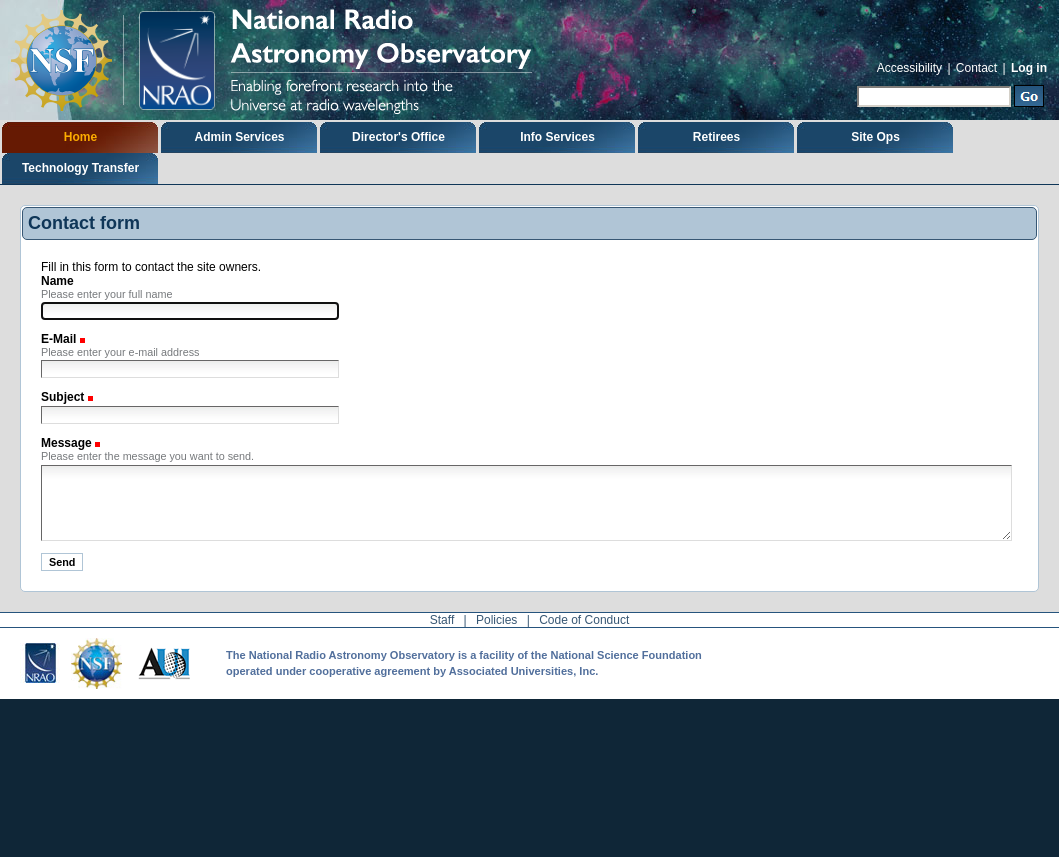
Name (57, 281)
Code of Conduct (584, 620)
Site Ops (875, 137)
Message (68, 443)
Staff (442, 620)
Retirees (716, 137)
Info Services (557, 137)
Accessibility (909, 68)
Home (80, 137)
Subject (64, 397)
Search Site (856, 83)
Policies (496, 620)
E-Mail (60, 339)
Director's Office (398, 137)
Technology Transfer (80, 168)
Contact (976, 68)
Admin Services (239, 137)
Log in (1029, 68)
